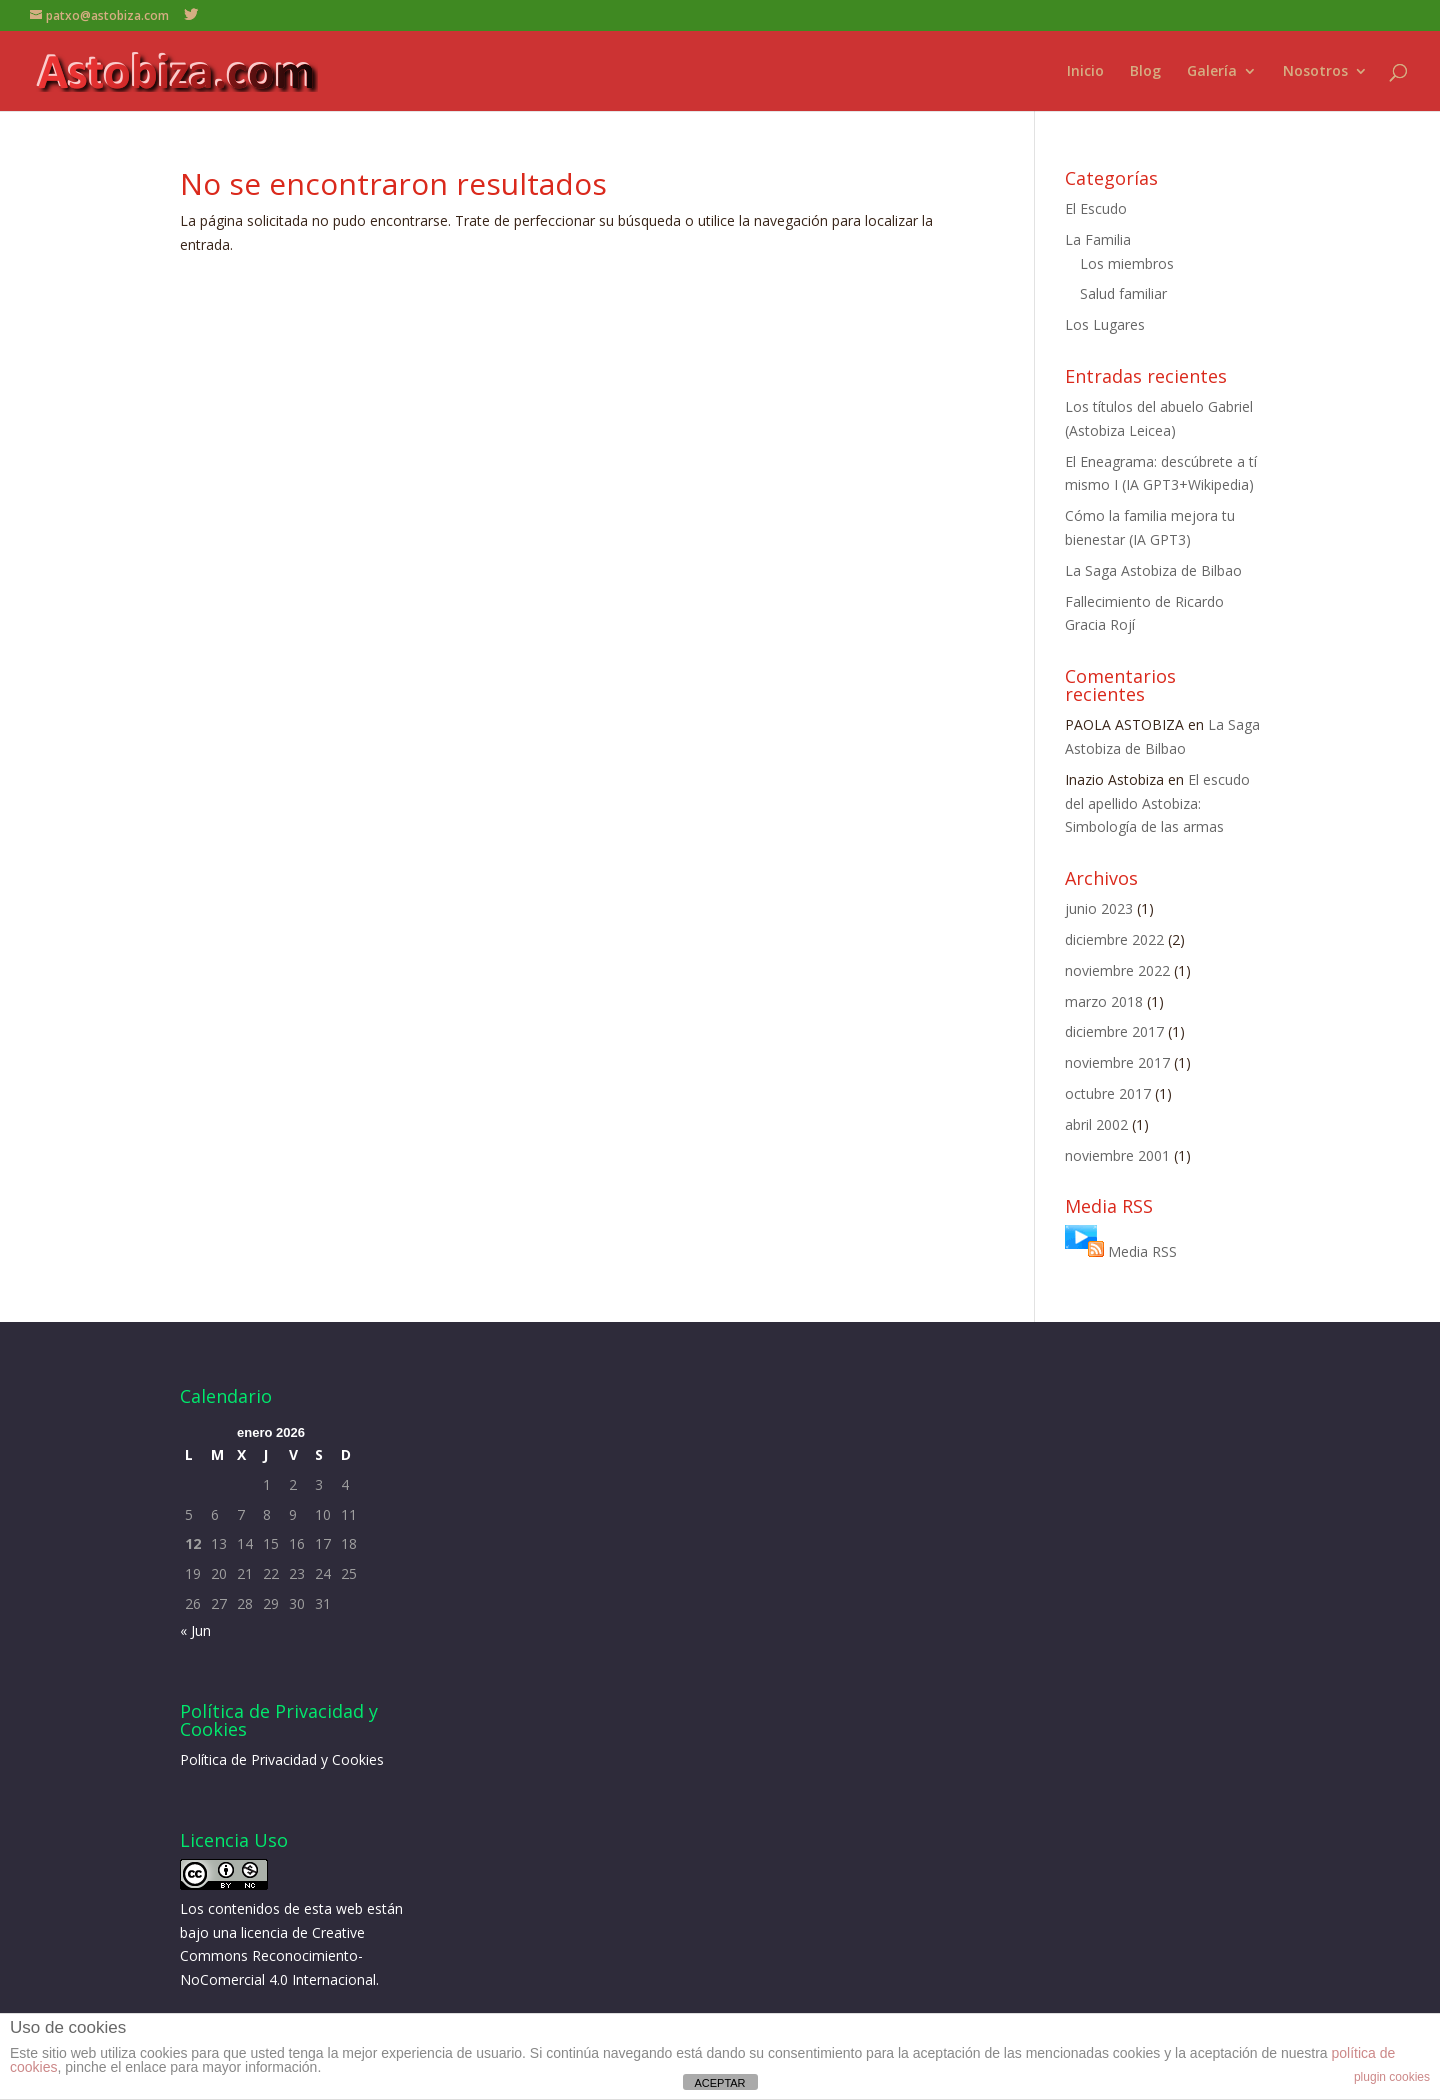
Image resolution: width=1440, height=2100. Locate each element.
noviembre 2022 (1117, 970)
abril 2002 (1096, 1124)
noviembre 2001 (1117, 1155)
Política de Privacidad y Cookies (282, 1759)
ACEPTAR (719, 2083)
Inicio (1085, 72)
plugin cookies (1392, 2077)
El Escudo (1096, 208)
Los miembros (1127, 263)
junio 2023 (1099, 908)
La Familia (1098, 239)
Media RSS (1142, 1251)
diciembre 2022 (1114, 939)
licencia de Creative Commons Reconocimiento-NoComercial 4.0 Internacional (278, 1956)
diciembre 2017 (1114, 1031)
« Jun (195, 1630)
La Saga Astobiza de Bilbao (1153, 570)
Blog (1145, 72)
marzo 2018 (1104, 1001)
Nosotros (1315, 72)
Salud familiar (1123, 293)
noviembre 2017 (1117, 1062)
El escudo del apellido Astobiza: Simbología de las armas (1157, 803)
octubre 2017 (1108, 1093)
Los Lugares (1105, 324)
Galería (1212, 72)
